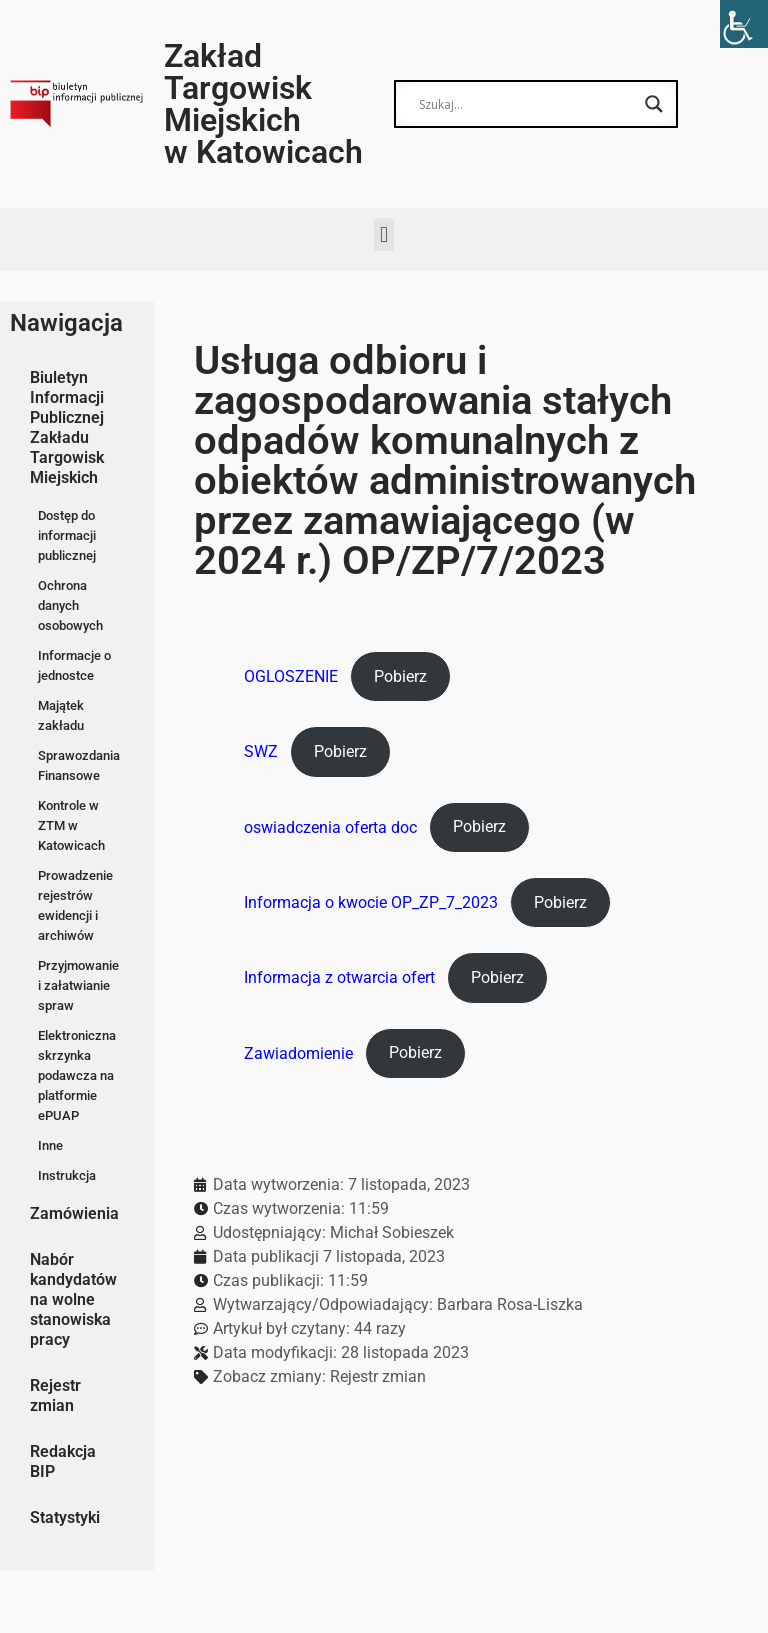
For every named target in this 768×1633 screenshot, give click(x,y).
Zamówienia (74, 1213)
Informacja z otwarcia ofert (339, 977)
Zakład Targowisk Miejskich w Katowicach (263, 104)
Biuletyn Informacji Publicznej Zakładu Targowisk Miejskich (67, 427)
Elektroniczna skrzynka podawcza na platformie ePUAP (77, 1075)
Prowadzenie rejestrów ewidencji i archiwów (75, 905)
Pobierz (400, 676)
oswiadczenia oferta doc (330, 826)
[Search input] (527, 104)
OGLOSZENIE (291, 676)
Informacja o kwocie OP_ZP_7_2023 (371, 902)
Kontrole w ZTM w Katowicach (71, 825)
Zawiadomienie (298, 1052)
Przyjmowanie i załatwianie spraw (78, 985)
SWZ (261, 751)
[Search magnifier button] (654, 104)
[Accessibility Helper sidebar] (744, 24)
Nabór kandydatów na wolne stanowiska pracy (73, 1299)
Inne (50, 1145)
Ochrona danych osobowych (70, 605)
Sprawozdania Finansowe (79, 765)
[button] (383, 234)
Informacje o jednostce (74, 665)
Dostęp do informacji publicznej (67, 535)
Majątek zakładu (61, 715)
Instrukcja (67, 1175)
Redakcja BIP (63, 1461)
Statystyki (65, 1517)
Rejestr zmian (55, 1395)
